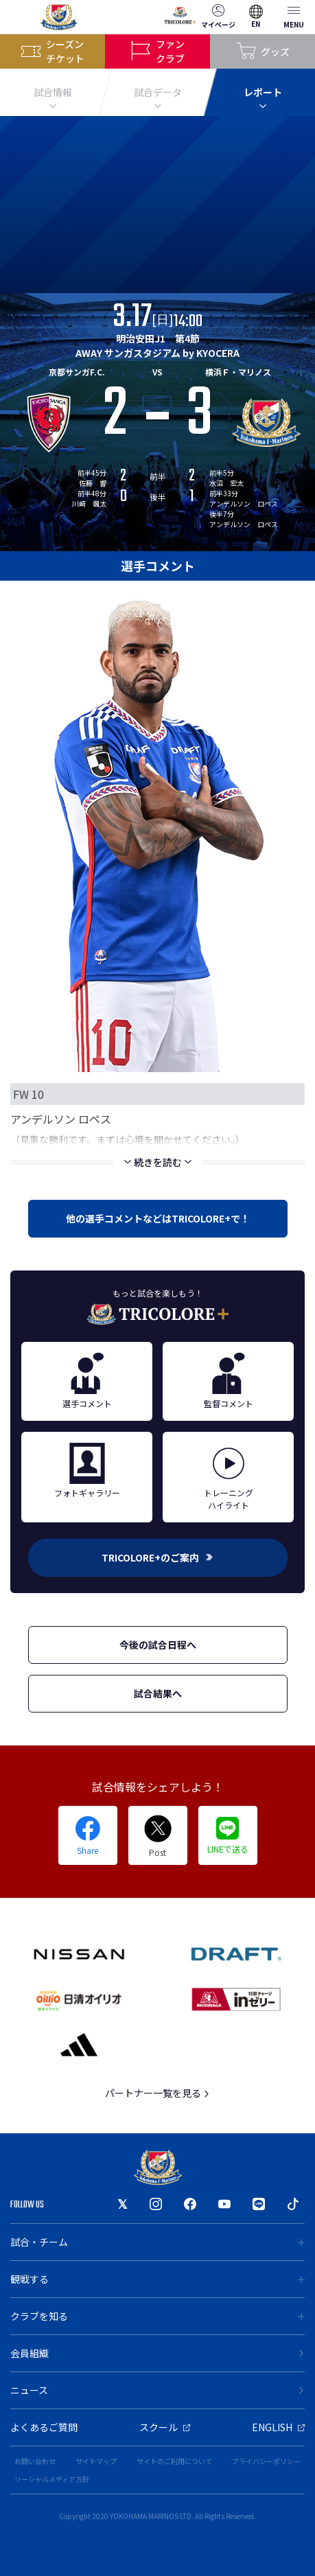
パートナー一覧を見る (157, 2093)
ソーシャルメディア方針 (51, 2479)
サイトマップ (96, 2461)
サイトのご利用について (174, 2461)
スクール (164, 2427)
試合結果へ (158, 1693)
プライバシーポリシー (266, 2461)
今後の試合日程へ (157, 1644)
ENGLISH (278, 2427)
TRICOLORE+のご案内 (158, 1557)
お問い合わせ (35, 2461)
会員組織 (157, 2353)
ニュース (157, 2390)
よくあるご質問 (44, 2427)
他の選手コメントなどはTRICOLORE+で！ (158, 1218)
